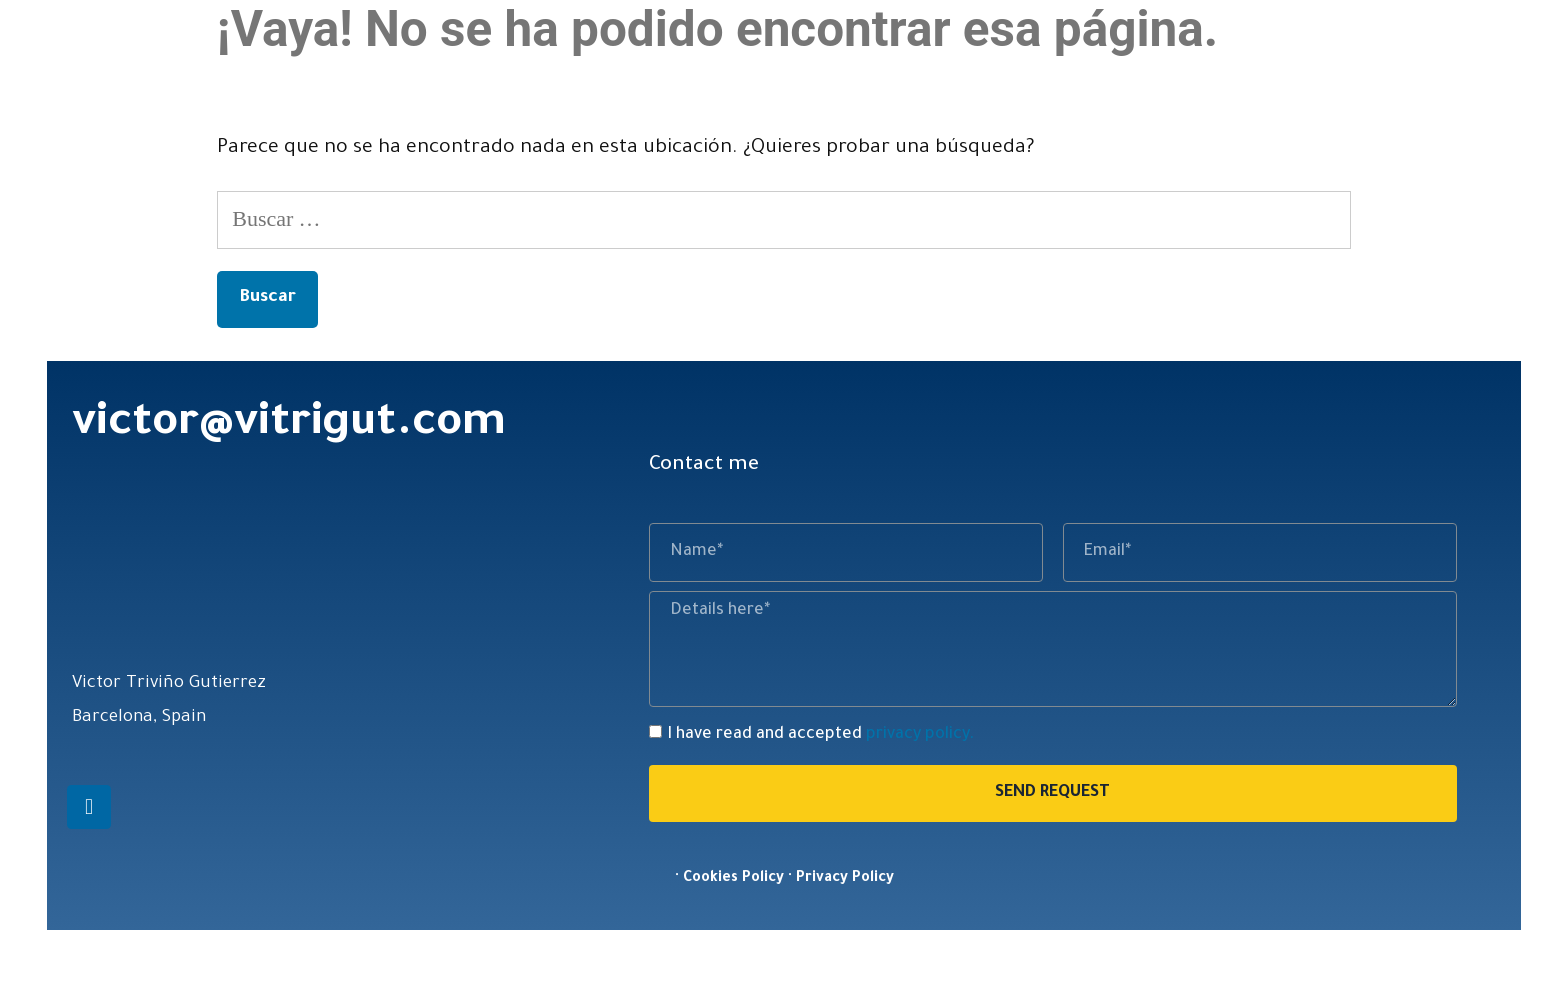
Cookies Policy (733, 879)
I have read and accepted (820, 735)
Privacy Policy (845, 879)
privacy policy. (920, 735)
